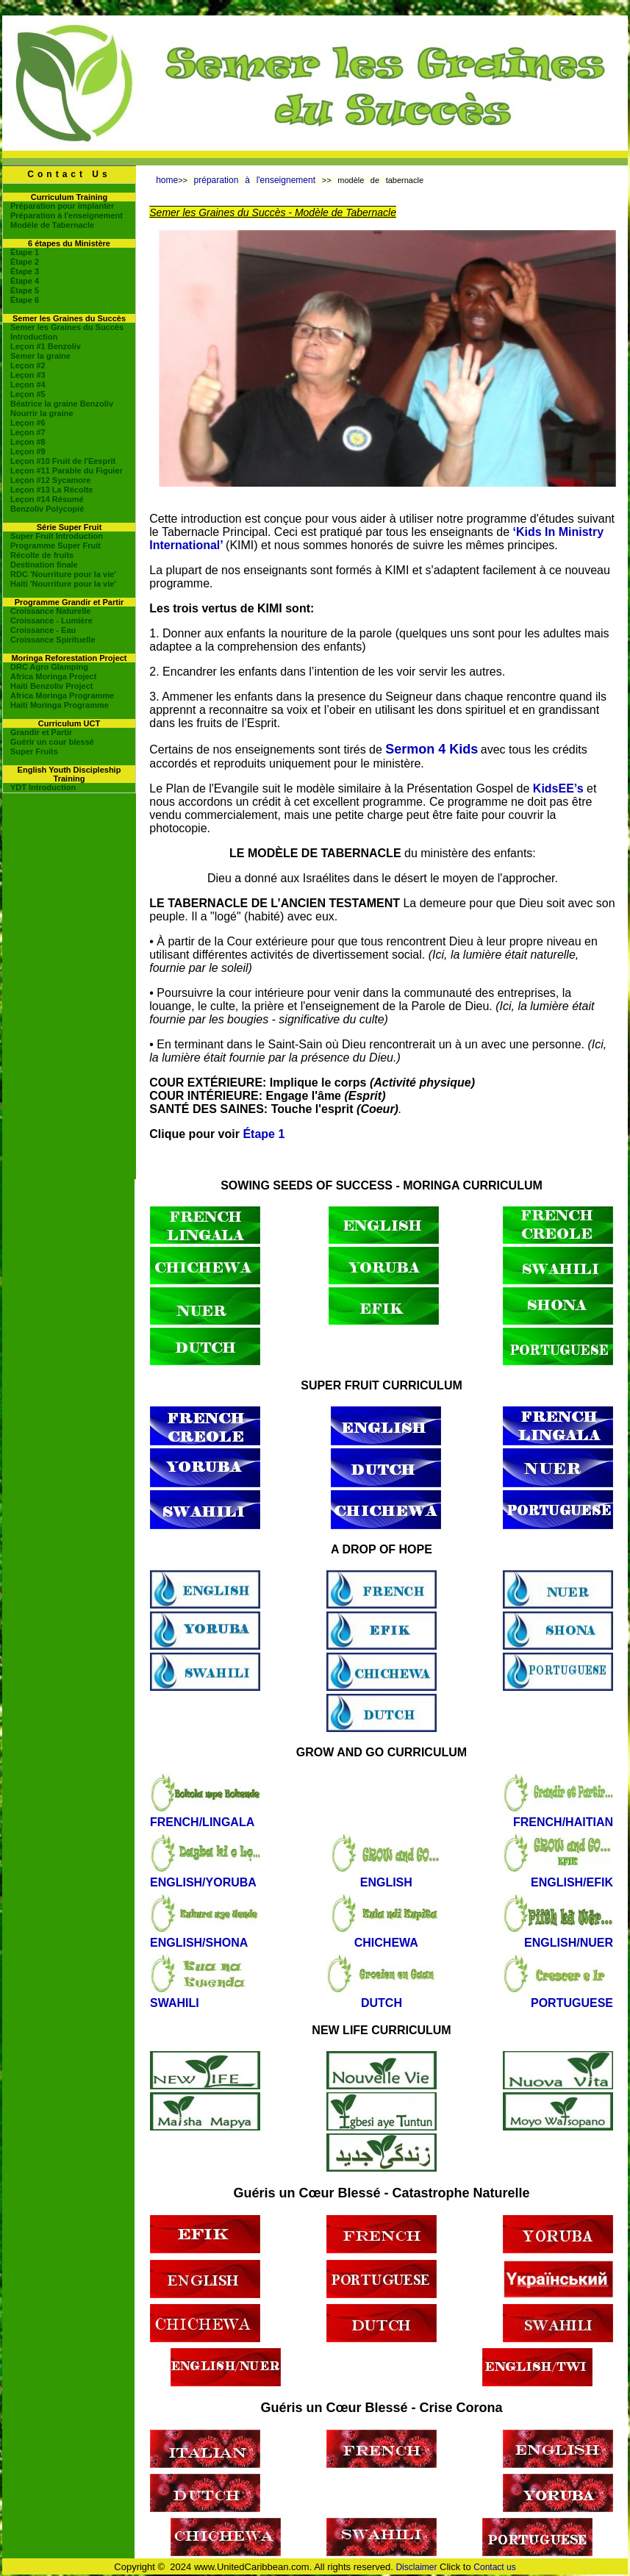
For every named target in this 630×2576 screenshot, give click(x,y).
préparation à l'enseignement (258, 180)
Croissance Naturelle (50, 611)
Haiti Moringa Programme (59, 705)
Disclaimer (416, 2567)
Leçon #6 (28, 422)
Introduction (33, 336)
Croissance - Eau (43, 630)
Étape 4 (24, 280)
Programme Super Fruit (55, 545)
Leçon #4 (28, 384)
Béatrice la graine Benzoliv (61, 403)
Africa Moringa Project (53, 676)
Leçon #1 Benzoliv (45, 346)
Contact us (494, 2567)
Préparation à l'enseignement (66, 215)
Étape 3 (24, 271)
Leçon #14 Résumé (47, 499)
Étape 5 (24, 290)
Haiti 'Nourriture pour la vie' (63, 583)
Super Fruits (34, 751)
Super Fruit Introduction (56, 536)
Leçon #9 (28, 451)
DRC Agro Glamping (49, 666)
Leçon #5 (28, 394)
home (167, 180)
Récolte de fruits (42, 555)
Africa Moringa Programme (62, 695)
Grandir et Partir (41, 732)
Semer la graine (40, 355)
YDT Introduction (43, 787)
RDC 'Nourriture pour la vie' (63, 574)
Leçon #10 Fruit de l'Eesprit (62, 461)
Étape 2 (24, 261)
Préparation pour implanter (62, 205)
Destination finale (44, 564)
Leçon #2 (28, 365)
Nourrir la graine (42, 413)
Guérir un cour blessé (52, 741)
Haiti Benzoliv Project (51, 685)
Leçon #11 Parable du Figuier (66, 470)
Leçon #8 (28, 441)
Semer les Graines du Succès (67, 327)
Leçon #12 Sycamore (50, 480)
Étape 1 (24, 252)
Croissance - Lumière (51, 620)
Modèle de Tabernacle (52, 225)
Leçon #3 (28, 375)
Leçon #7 (28, 432)
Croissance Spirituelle (53, 639)
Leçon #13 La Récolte (51, 489)
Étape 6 (24, 300)
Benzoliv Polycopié (47, 508)
